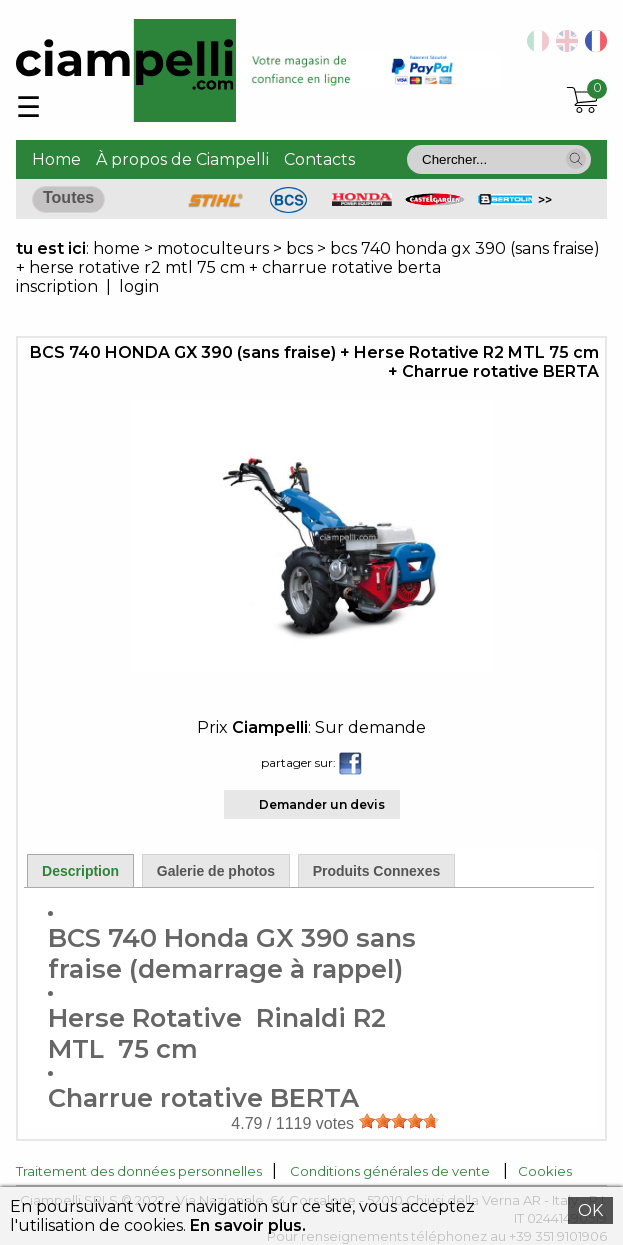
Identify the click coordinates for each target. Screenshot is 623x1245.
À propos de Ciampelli (182, 159)
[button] (576, 159)
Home (56, 159)
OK (590, 1210)
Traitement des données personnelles (139, 1171)
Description (80, 871)
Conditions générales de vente (390, 1171)
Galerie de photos (216, 871)
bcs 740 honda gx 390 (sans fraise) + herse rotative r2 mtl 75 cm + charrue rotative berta (308, 258)
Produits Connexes (377, 871)
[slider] (399, 1121)
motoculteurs (215, 248)
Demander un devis (322, 804)
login (139, 286)
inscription (57, 286)
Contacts (319, 159)
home (116, 248)
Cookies (545, 1171)
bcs (299, 248)
